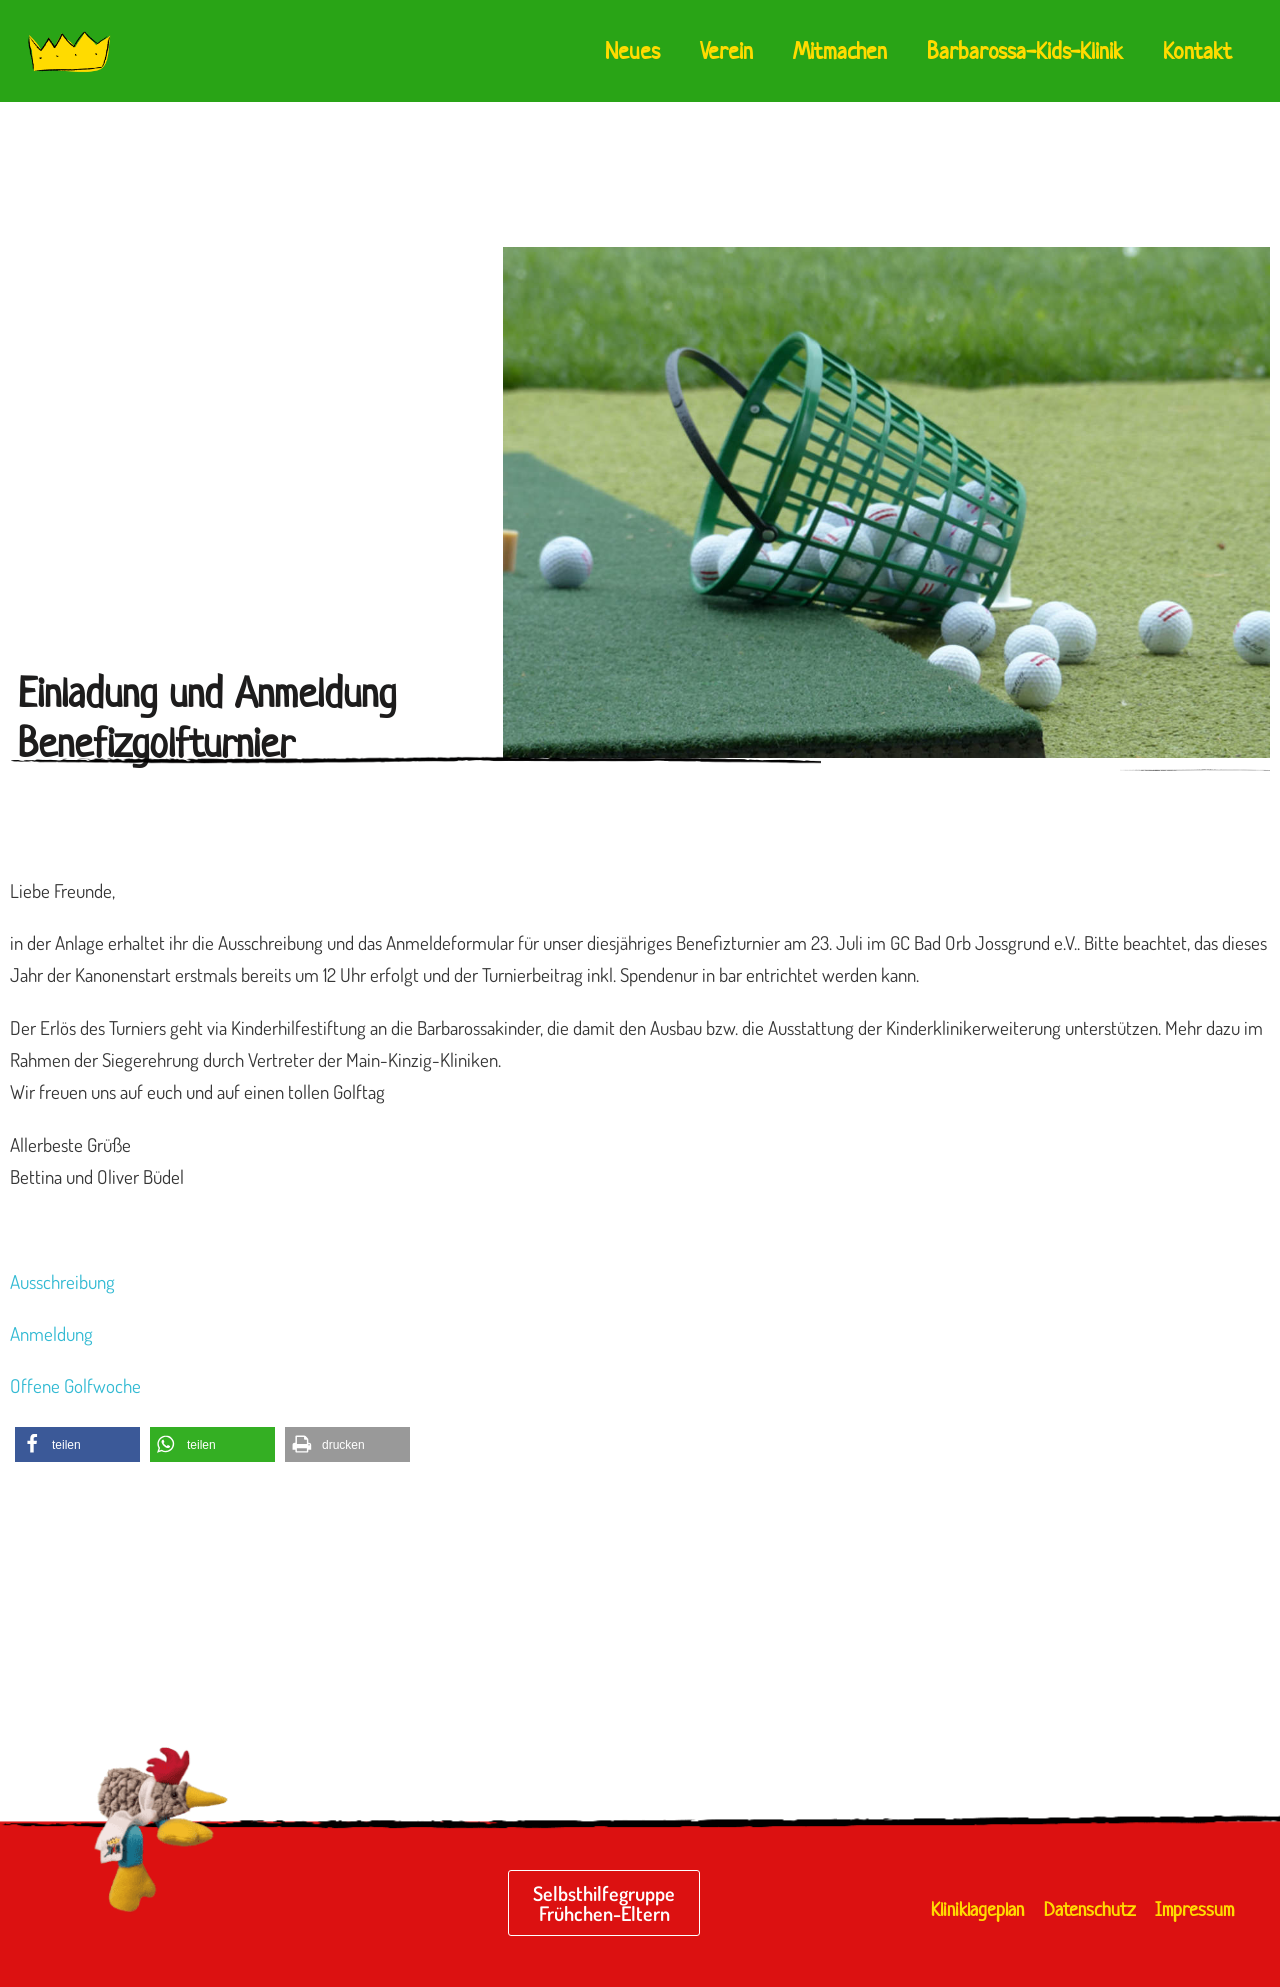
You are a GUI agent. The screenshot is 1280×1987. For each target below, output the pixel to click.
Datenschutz (1089, 1909)
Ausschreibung (62, 1281)
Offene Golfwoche (75, 1385)
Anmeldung (51, 1333)
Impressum (1194, 1909)
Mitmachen (840, 51)
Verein (726, 51)
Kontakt (1197, 51)
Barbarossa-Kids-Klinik (1025, 51)
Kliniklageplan (977, 1909)
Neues (632, 51)
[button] (77, 1444)
